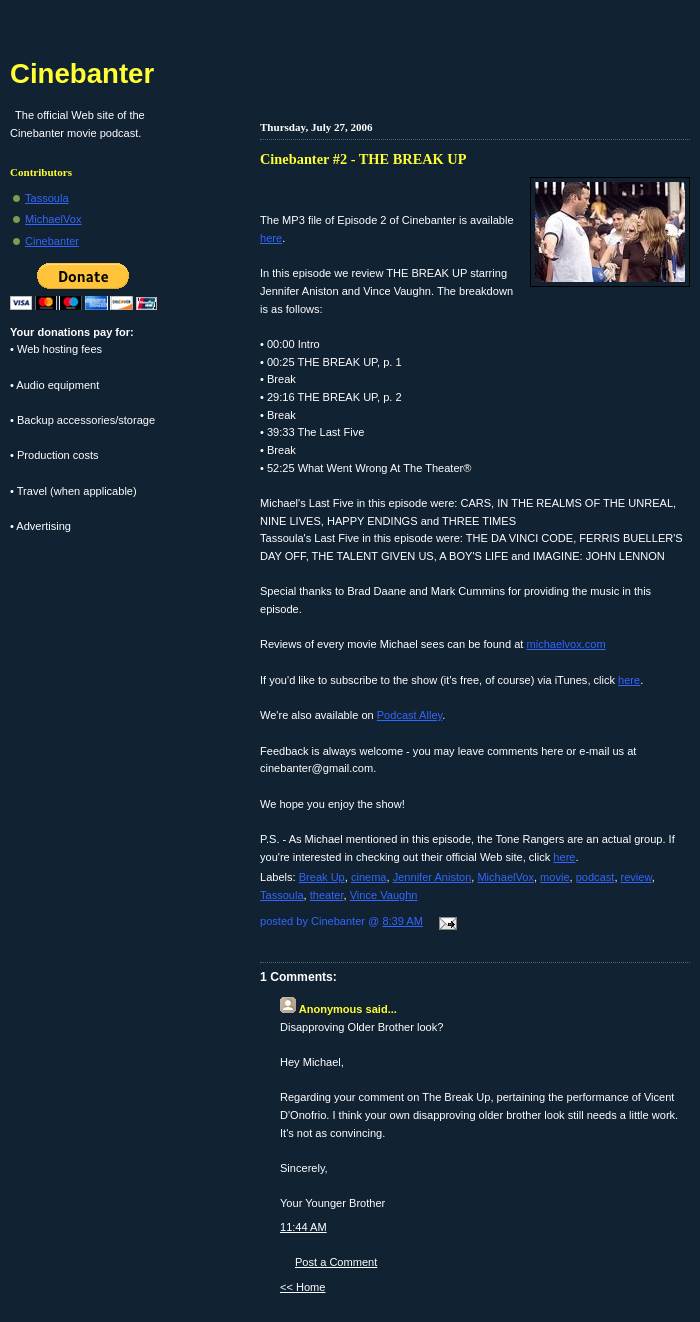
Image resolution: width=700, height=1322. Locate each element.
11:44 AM (303, 1227)
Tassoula (282, 895)
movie (554, 877)
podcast (595, 877)
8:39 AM (402, 921)
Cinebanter (82, 73)
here (271, 238)
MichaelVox (505, 877)
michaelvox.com (566, 644)
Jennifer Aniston (432, 877)
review (636, 877)
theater (327, 895)
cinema (369, 877)
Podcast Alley (410, 715)
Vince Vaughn (384, 895)
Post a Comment (336, 1262)
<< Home (302, 1287)
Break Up (322, 877)
